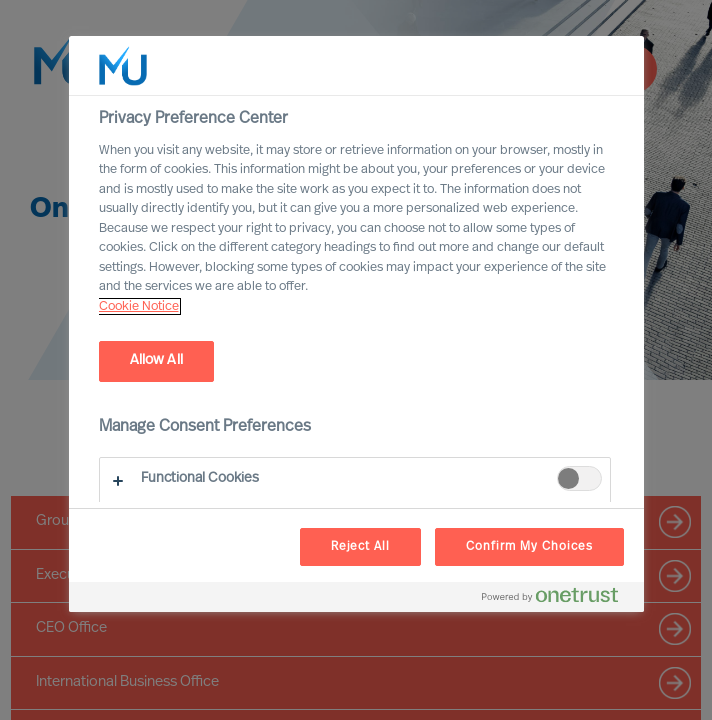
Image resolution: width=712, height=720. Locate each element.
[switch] (579, 478)
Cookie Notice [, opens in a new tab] (139, 306)
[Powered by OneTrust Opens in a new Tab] (558, 599)
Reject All (361, 547)
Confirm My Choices (529, 547)
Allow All (156, 360)
